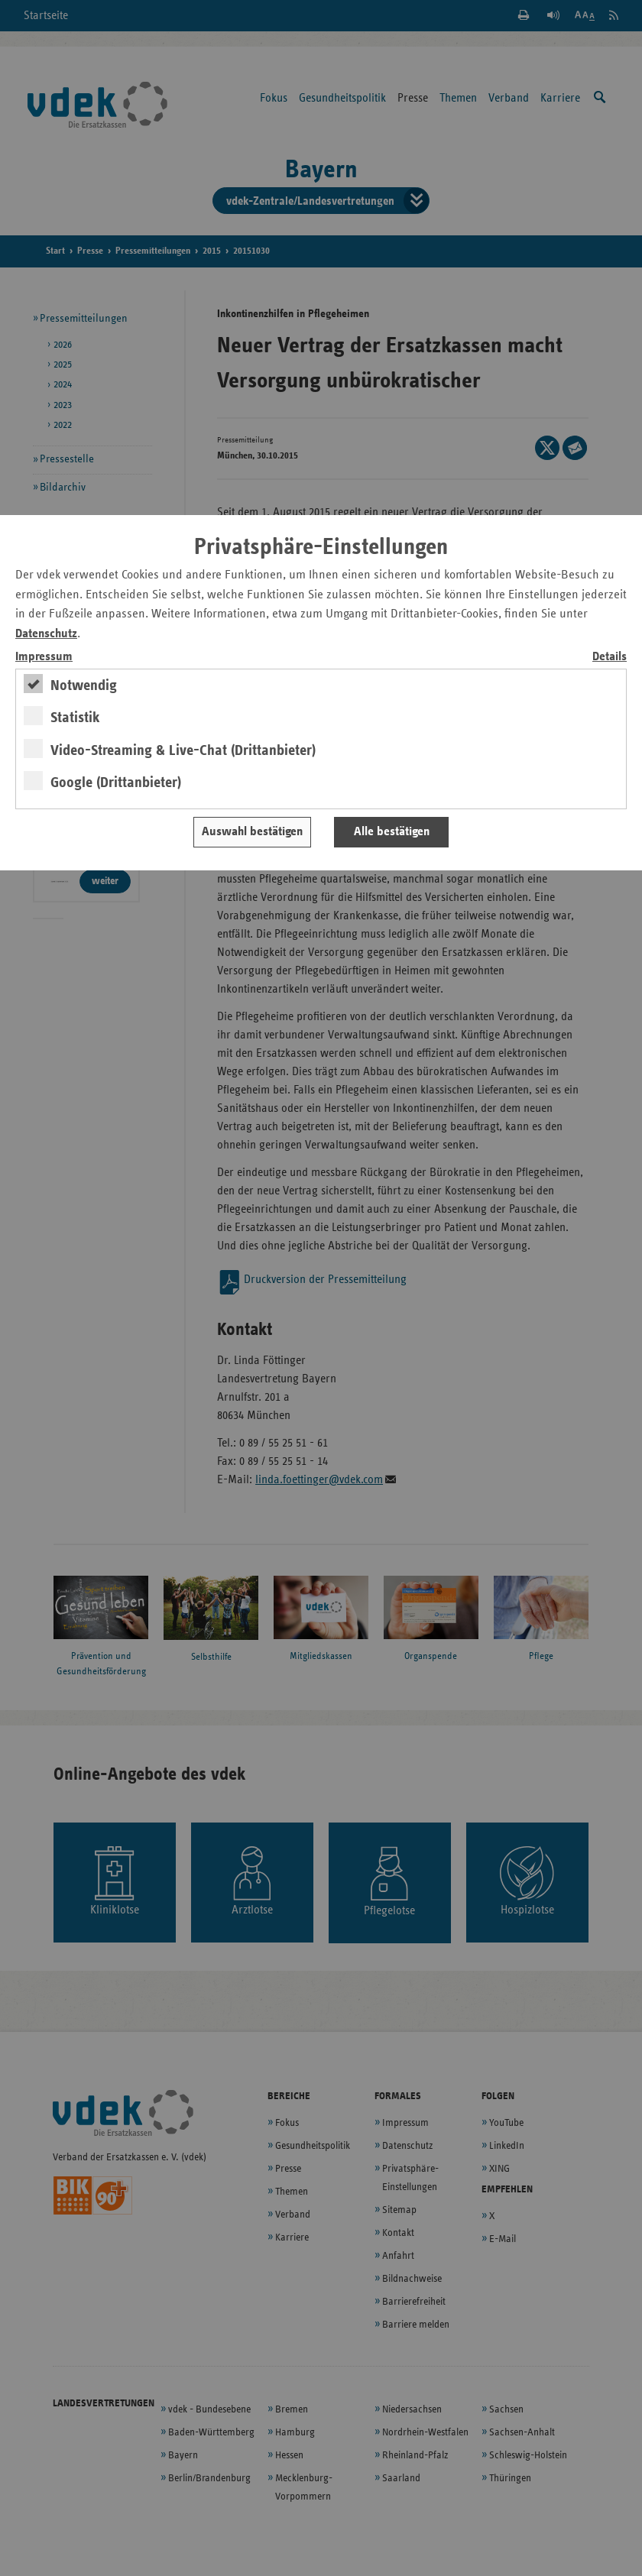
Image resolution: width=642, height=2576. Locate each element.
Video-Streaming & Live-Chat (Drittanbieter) (183, 750)
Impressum (44, 656)
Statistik (75, 717)
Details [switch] (609, 656)
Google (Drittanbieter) (115, 782)
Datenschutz (46, 633)
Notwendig (83, 685)
